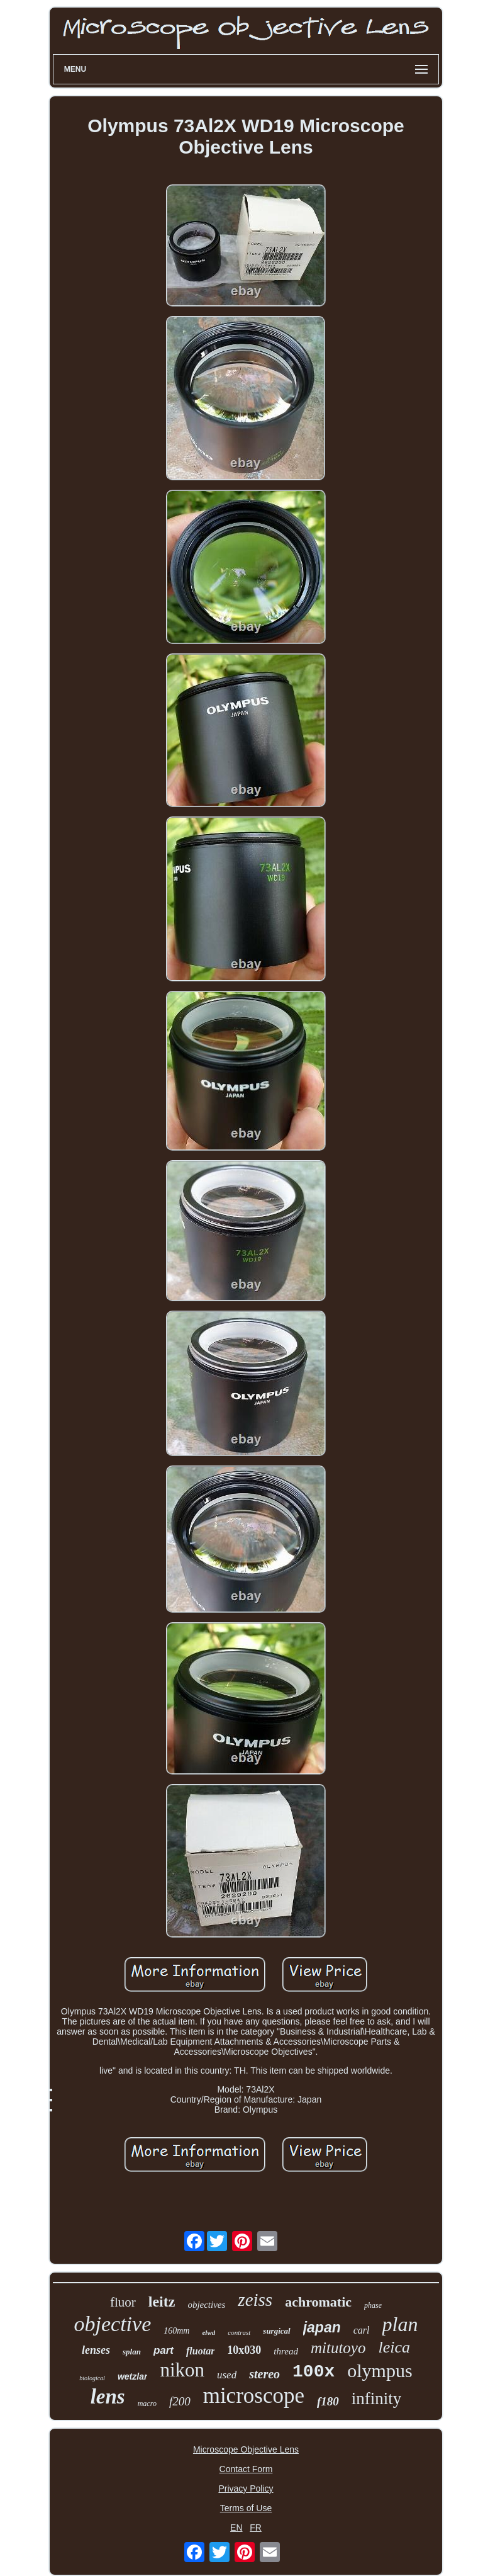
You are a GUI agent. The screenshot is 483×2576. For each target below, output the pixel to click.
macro (147, 2403)
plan (400, 2324)
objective (113, 2324)
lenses (96, 2350)
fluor (123, 2302)
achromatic (318, 2302)
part (163, 2350)
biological (92, 2378)
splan (132, 2351)
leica (394, 2347)
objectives (206, 2305)
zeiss (255, 2300)
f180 (328, 2401)
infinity (377, 2398)
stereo (264, 2374)
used (226, 2375)
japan (322, 2327)
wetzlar (132, 2376)
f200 (180, 2401)
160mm (176, 2331)
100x (313, 2371)
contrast (239, 2332)
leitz (161, 2301)
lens (108, 2396)
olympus (379, 2370)
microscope (253, 2395)
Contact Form (246, 2469)
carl (361, 2330)
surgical (276, 2331)
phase (373, 2305)
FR (256, 2527)
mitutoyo (338, 2347)
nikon (182, 2370)
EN (236, 2527)
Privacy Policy (245, 2488)
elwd (208, 2332)
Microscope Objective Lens (246, 2449)
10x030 (244, 2350)
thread (286, 2351)
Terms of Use (246, 2508)
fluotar (200, 2351)
